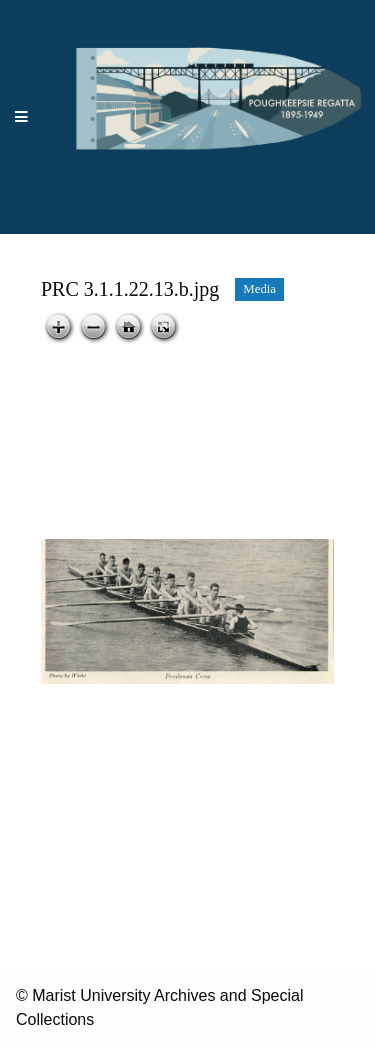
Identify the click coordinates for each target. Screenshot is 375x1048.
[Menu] (22, 117)
